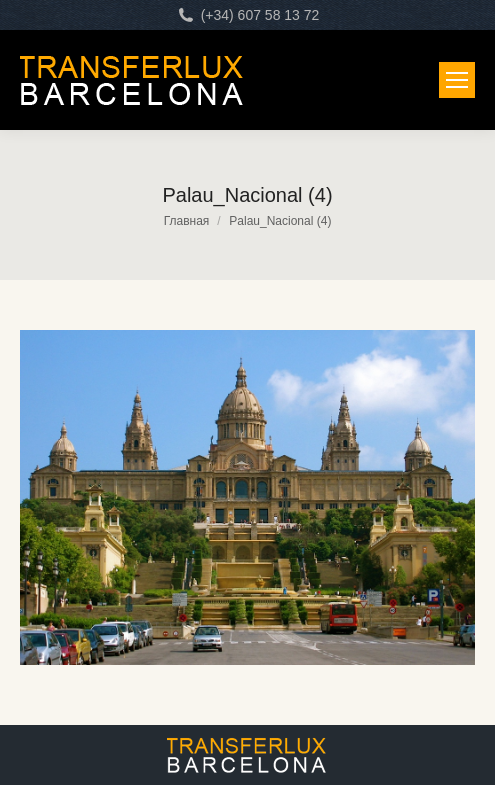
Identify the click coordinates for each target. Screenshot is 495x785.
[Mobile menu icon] (457, 80)
